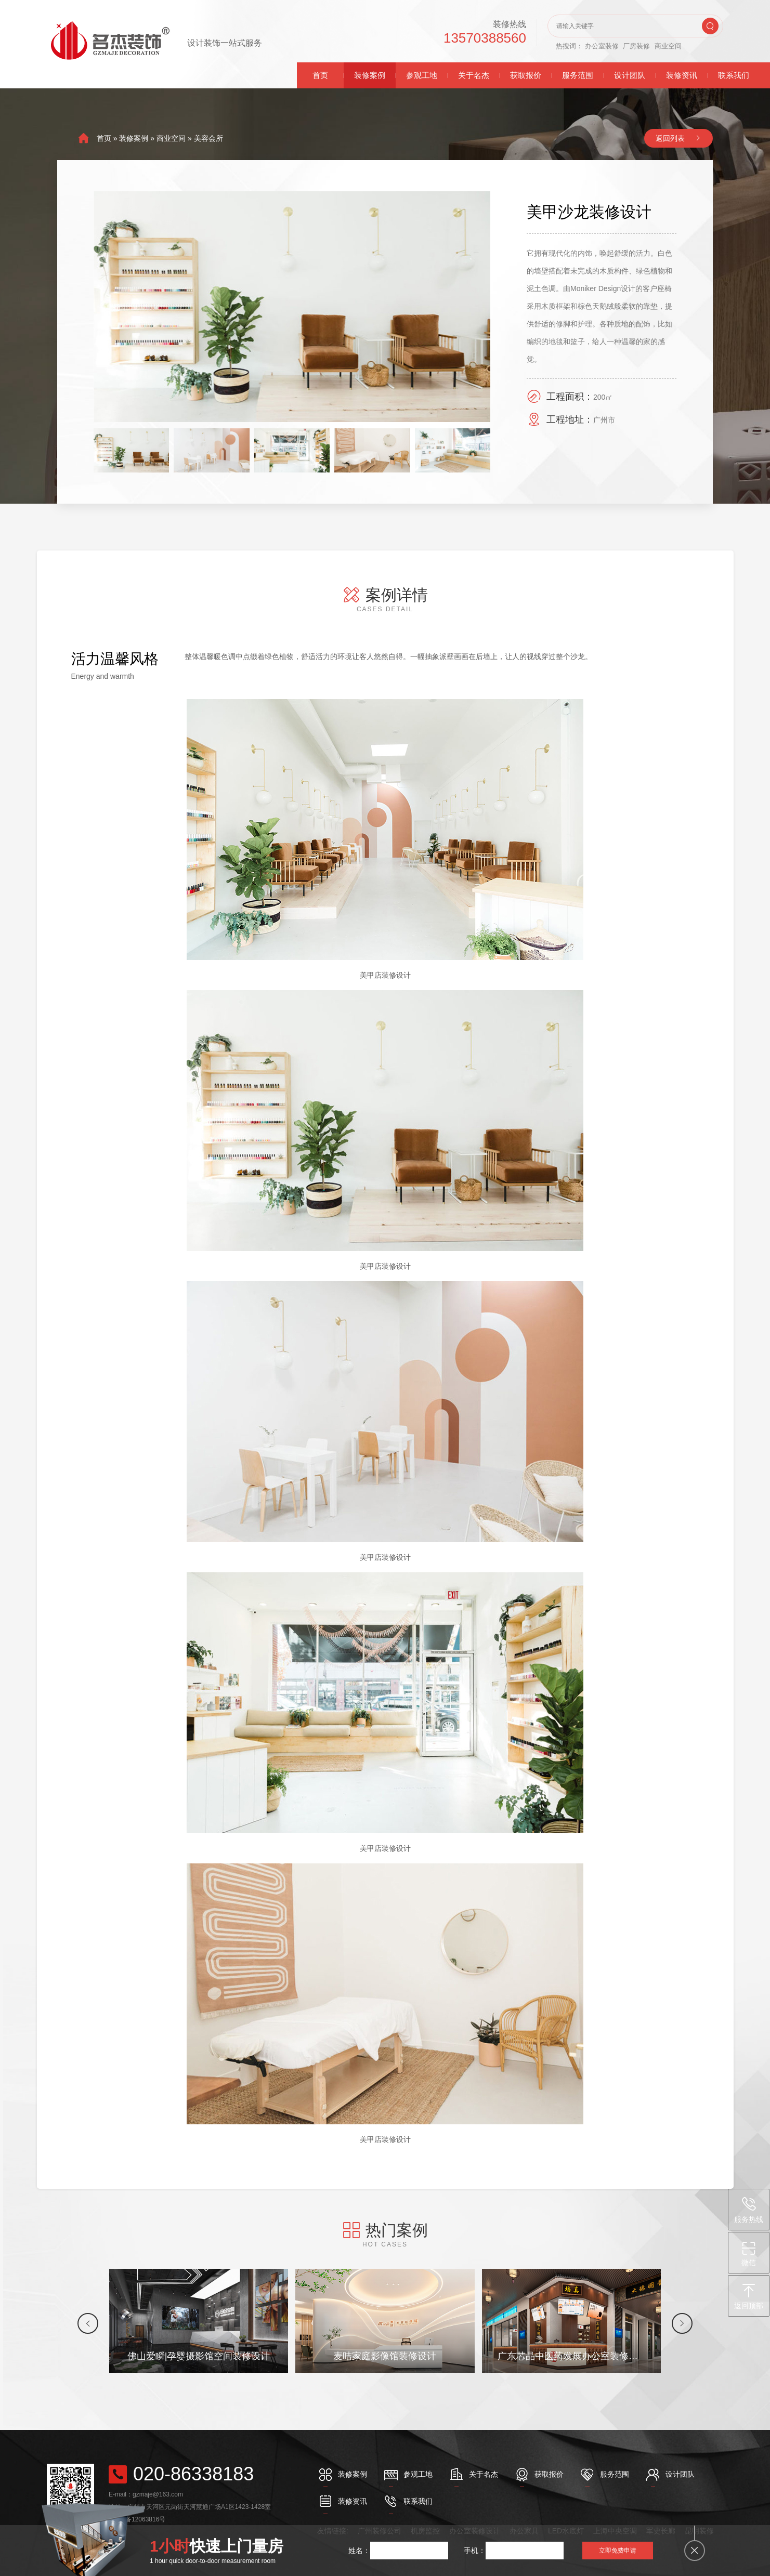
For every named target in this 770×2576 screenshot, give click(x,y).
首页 (320, 75)
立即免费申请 (617, 2550)
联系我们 (733, 75)
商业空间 (668, 46)
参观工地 (421, 75)
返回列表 (670, 138)
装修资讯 (681, 75)
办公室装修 (602, 46)
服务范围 (577, 75)
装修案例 (369, 75)
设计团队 (629, 75)
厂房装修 (636, 46)
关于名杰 (473, 75)
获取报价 (525, 75)
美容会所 (208, 138)
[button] (87, 2323)
